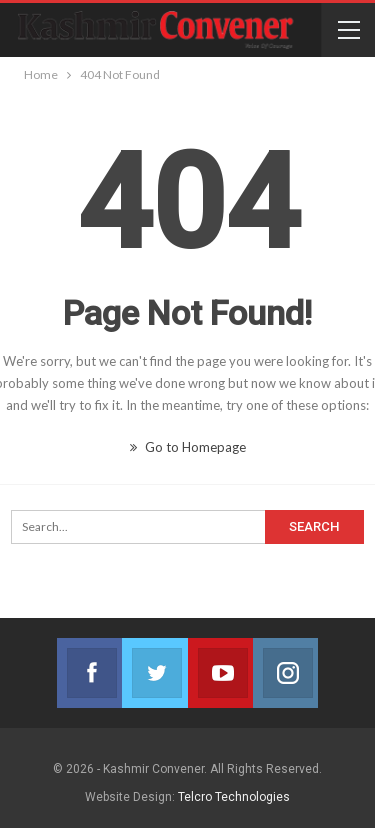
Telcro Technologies (234, 797)
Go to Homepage (188, 447)
